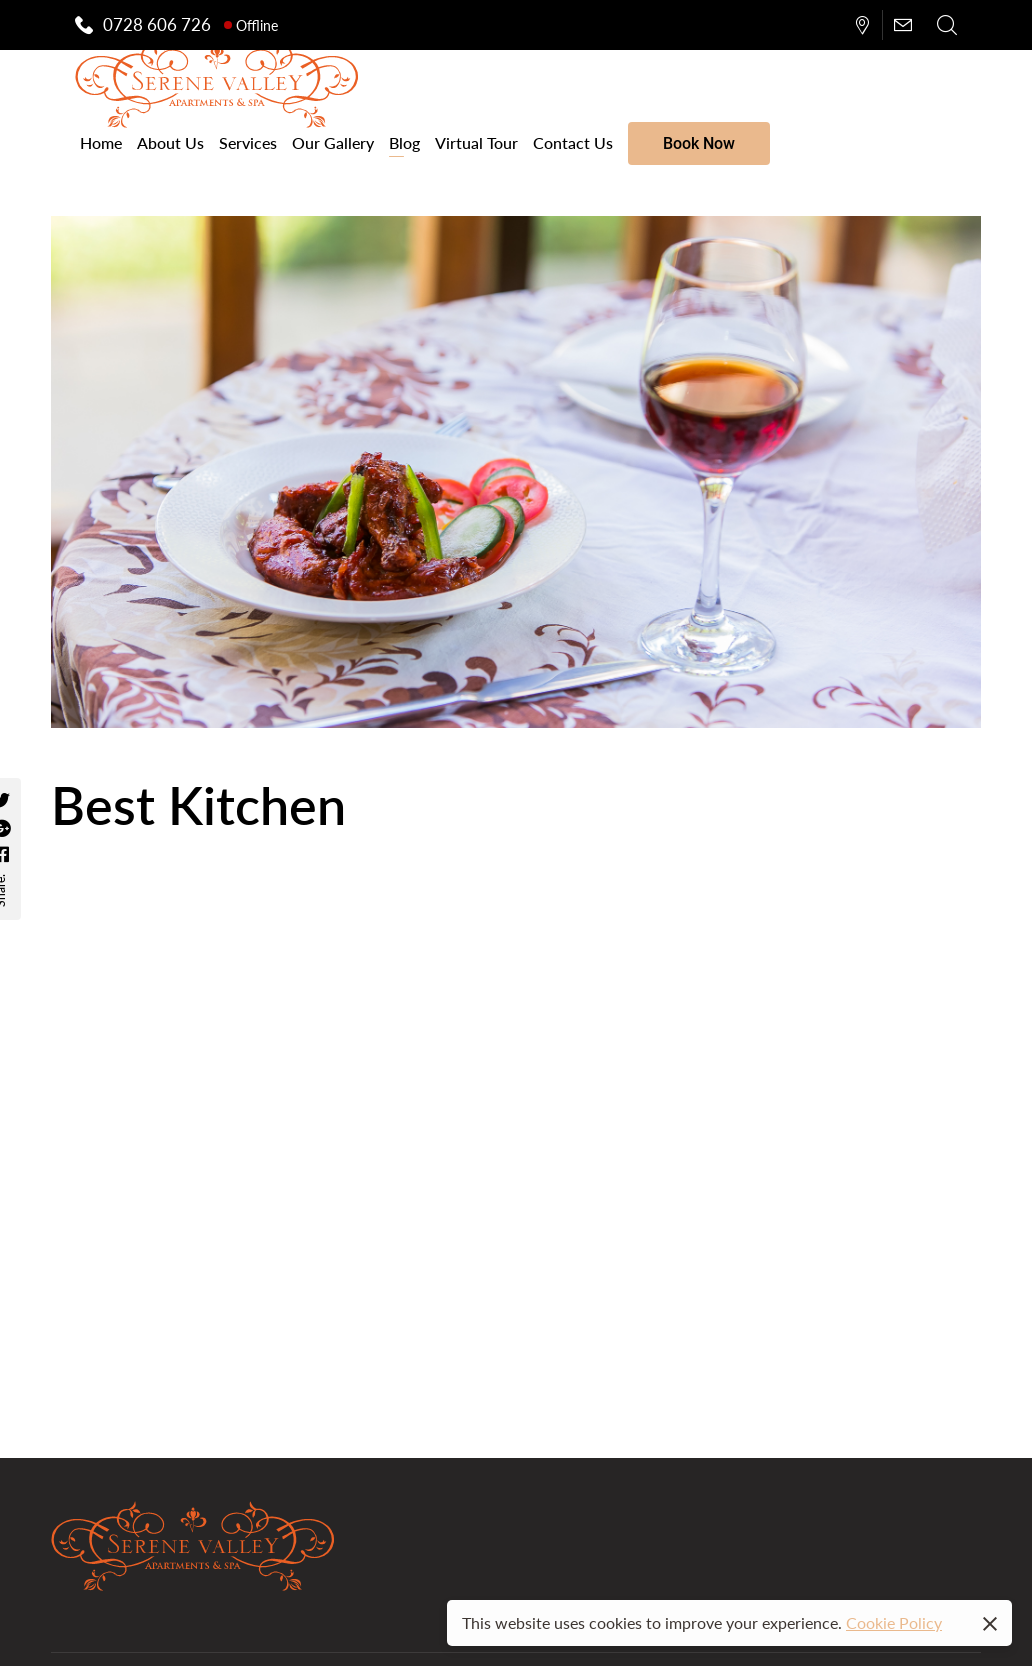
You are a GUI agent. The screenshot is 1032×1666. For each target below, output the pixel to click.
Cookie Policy (894, 1622)
